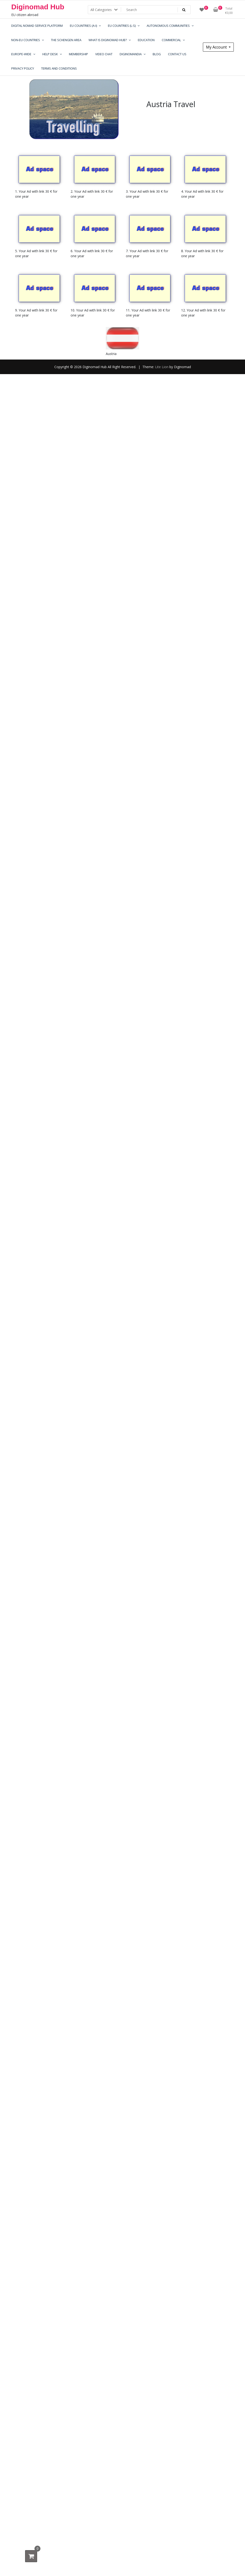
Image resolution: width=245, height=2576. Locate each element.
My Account (217, 47)
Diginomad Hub (37, 7)
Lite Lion (161, 367)
